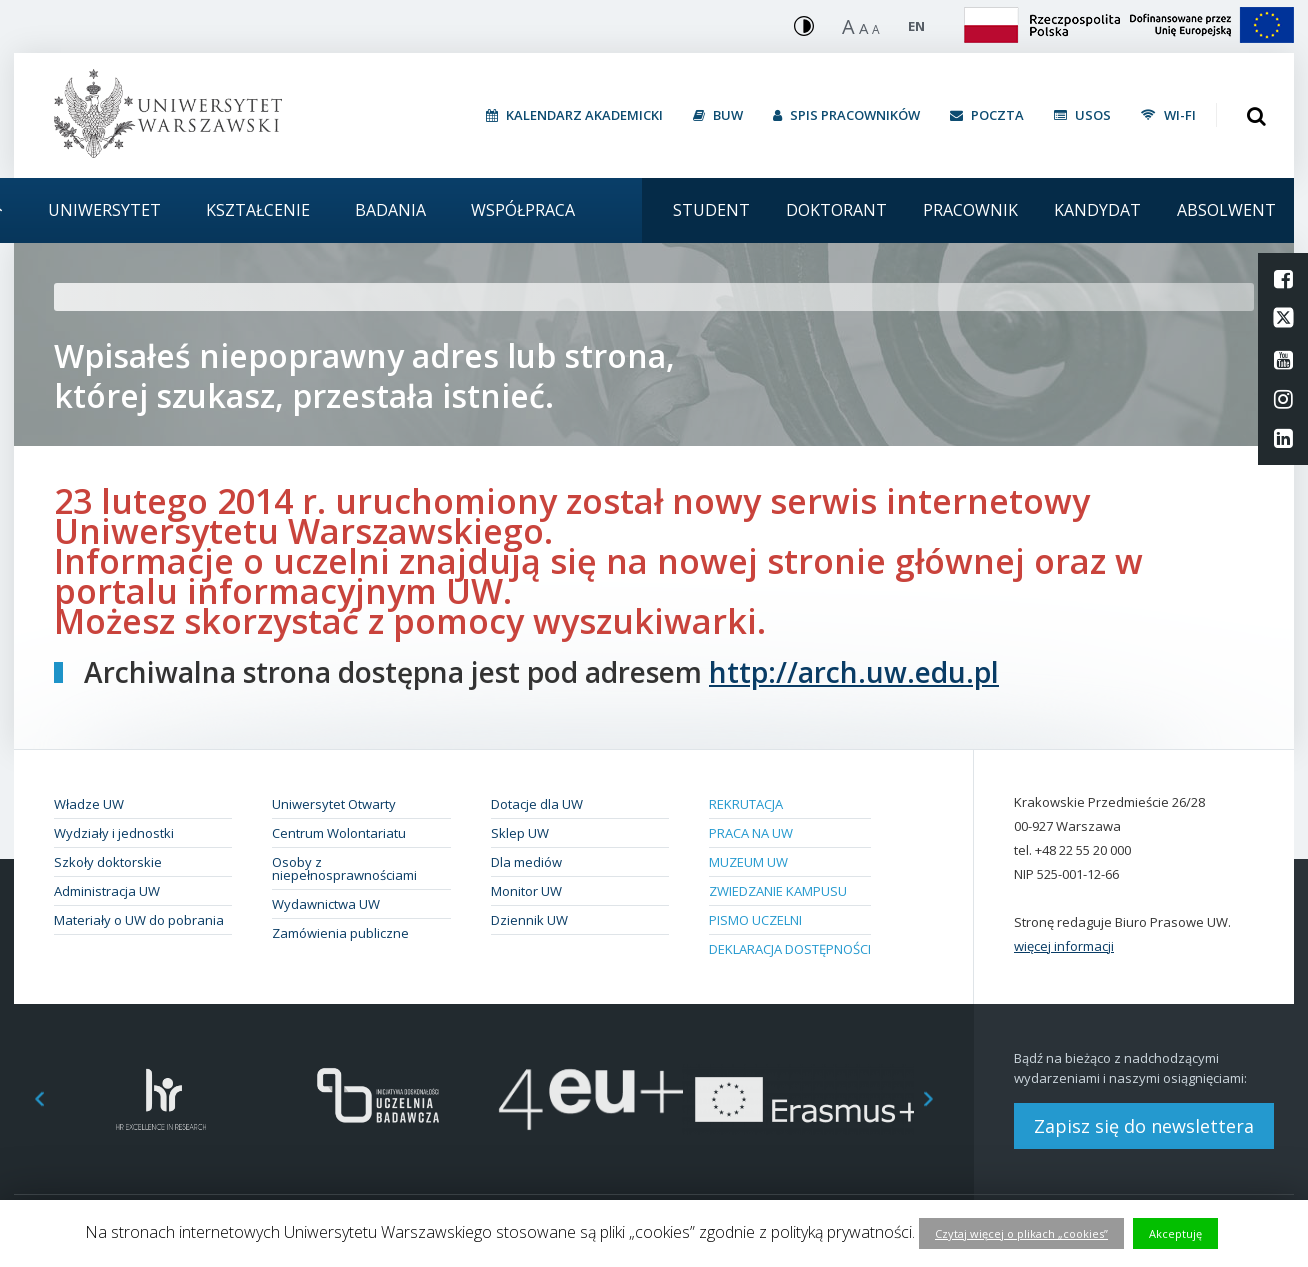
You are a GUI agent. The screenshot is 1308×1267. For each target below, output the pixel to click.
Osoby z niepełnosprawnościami (344, 868)
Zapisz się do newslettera (1144, 1126)
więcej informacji (1064, 946)
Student (711, 210)
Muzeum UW (748, 862)
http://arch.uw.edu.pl (854, 672)
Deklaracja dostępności (790, 949)
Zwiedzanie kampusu (778, 891)
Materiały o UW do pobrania (139, 920)
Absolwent (1226, 210)
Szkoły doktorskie (108, 862)
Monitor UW (526, 891)
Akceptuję (1175, 1233)
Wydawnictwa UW (326, 904)
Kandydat (1097, 210)
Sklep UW (520, 833)
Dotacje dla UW (537, 804)
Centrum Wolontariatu (339, 833)
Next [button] (939, 1099)
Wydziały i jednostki (114, 833)
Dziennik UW (529, 920)
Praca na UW (751, 833)
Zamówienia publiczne (340, 933)
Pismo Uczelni (755, 920)
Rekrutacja (746, 804)
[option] (161, 1099)
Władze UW (89, 804)
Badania (390, 210)
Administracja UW (107, 891)
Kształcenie (258, 210)
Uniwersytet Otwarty (334, 804)
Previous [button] (29, 1099)
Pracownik (970, 210)
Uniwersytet (104, 210)
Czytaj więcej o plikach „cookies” (1021, 1233)
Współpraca (523, 210)
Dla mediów (526, 862)
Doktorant (836, 210)
